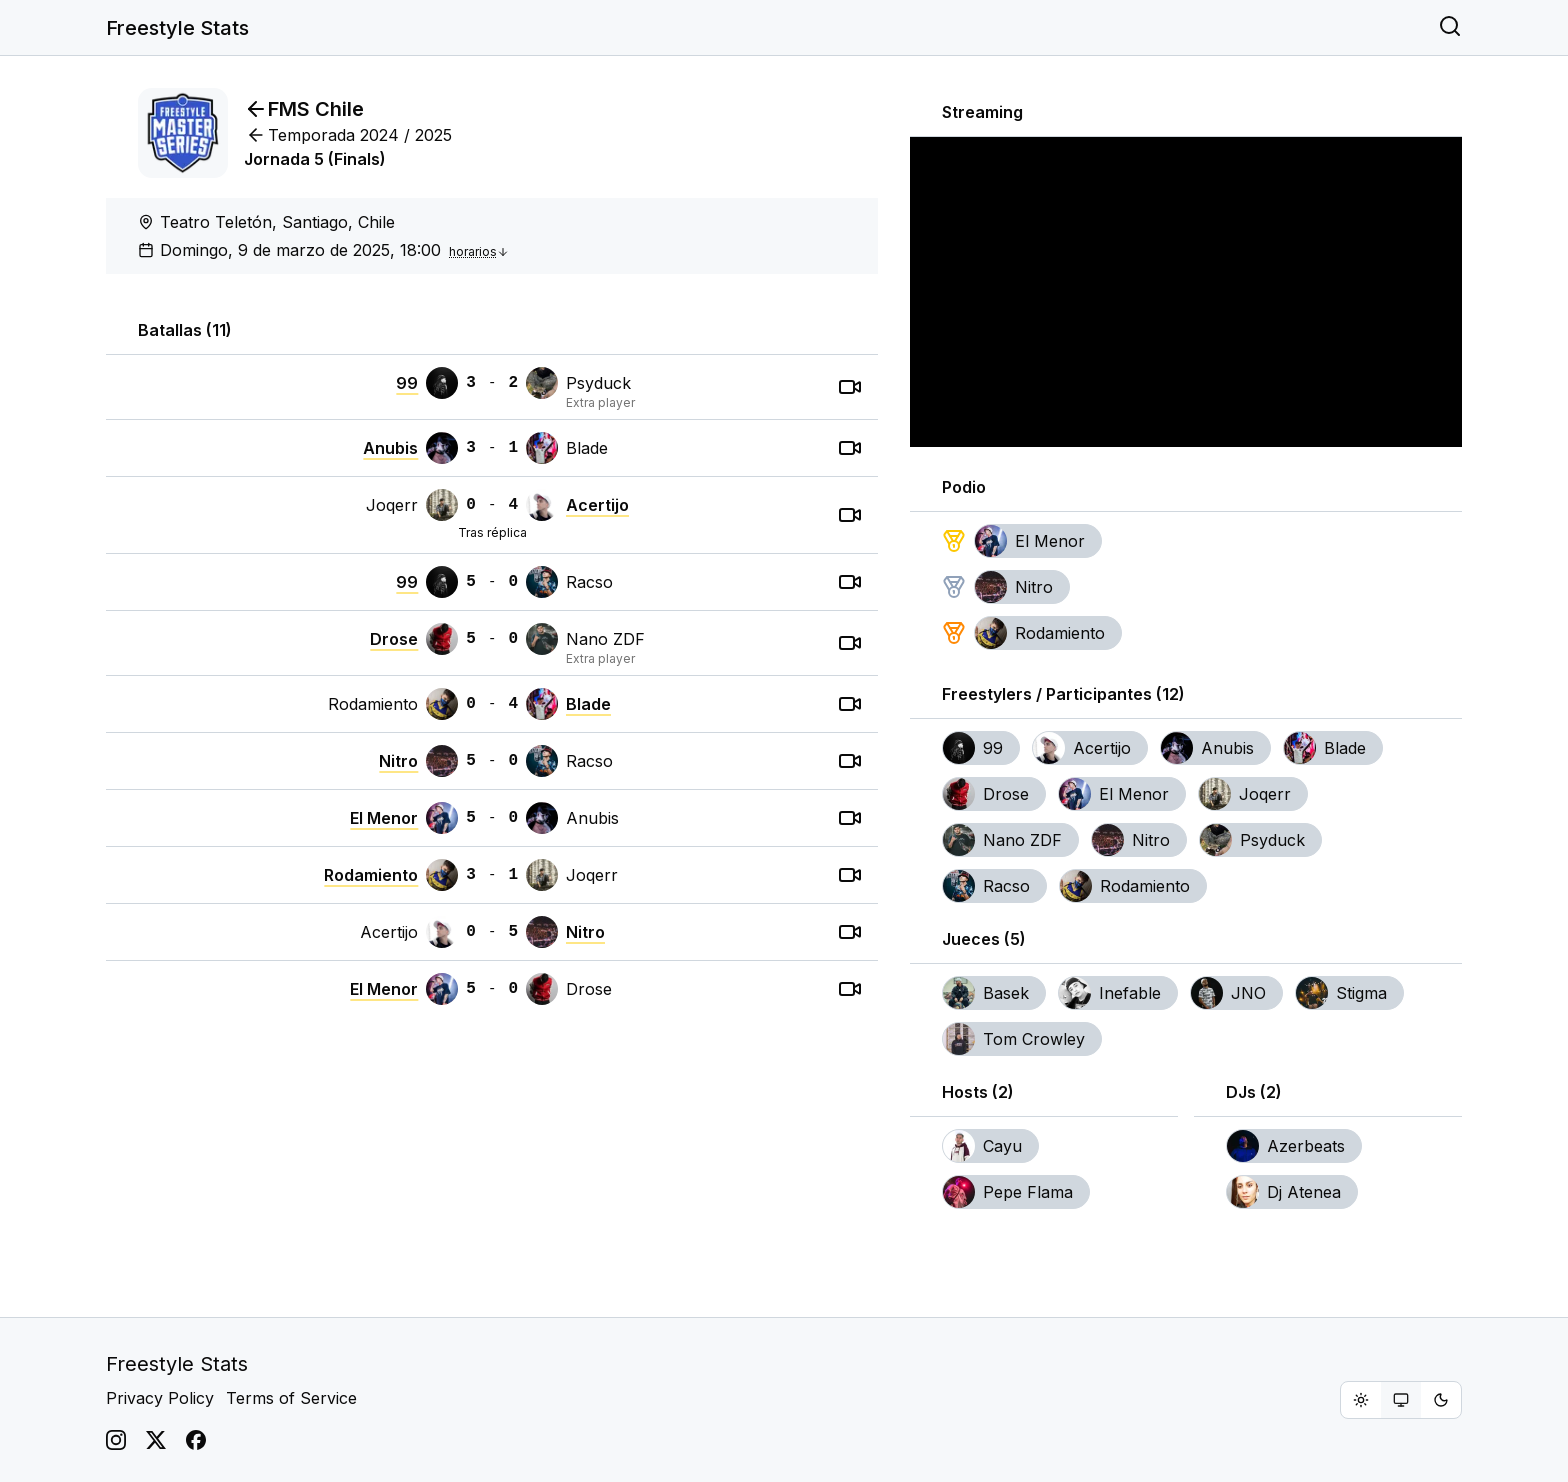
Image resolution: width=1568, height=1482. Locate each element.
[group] (1401, 1400)
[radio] (1361, 1400)
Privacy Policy (160, 1398)
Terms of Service (291, 1398)
